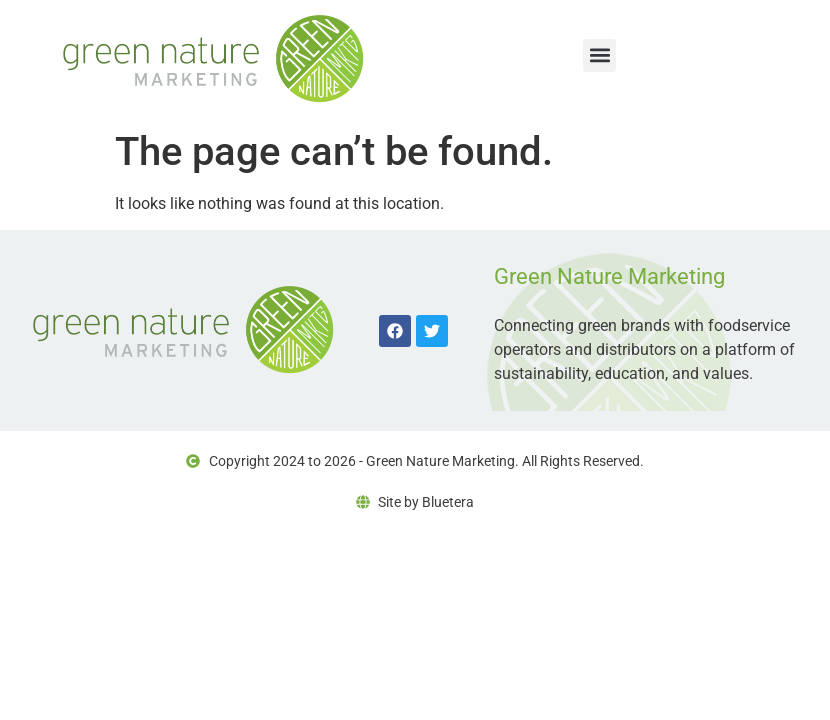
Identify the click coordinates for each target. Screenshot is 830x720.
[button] (599, 55)
